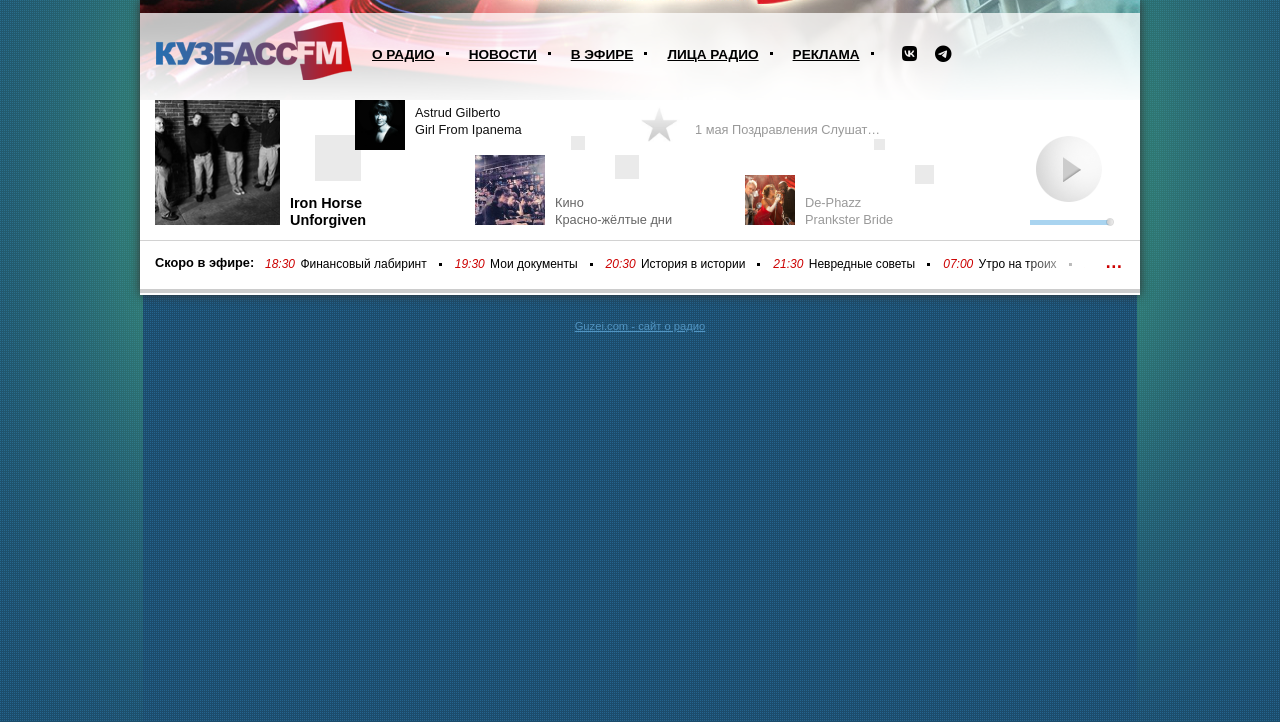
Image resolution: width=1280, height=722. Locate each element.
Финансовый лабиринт (363, 264)
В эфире (602, 54)
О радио (403, 54)
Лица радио (712, 54)
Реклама (826, 54)
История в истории (693, 264)
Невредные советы (862, 264)
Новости (503, 54)
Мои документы (533, 264)
